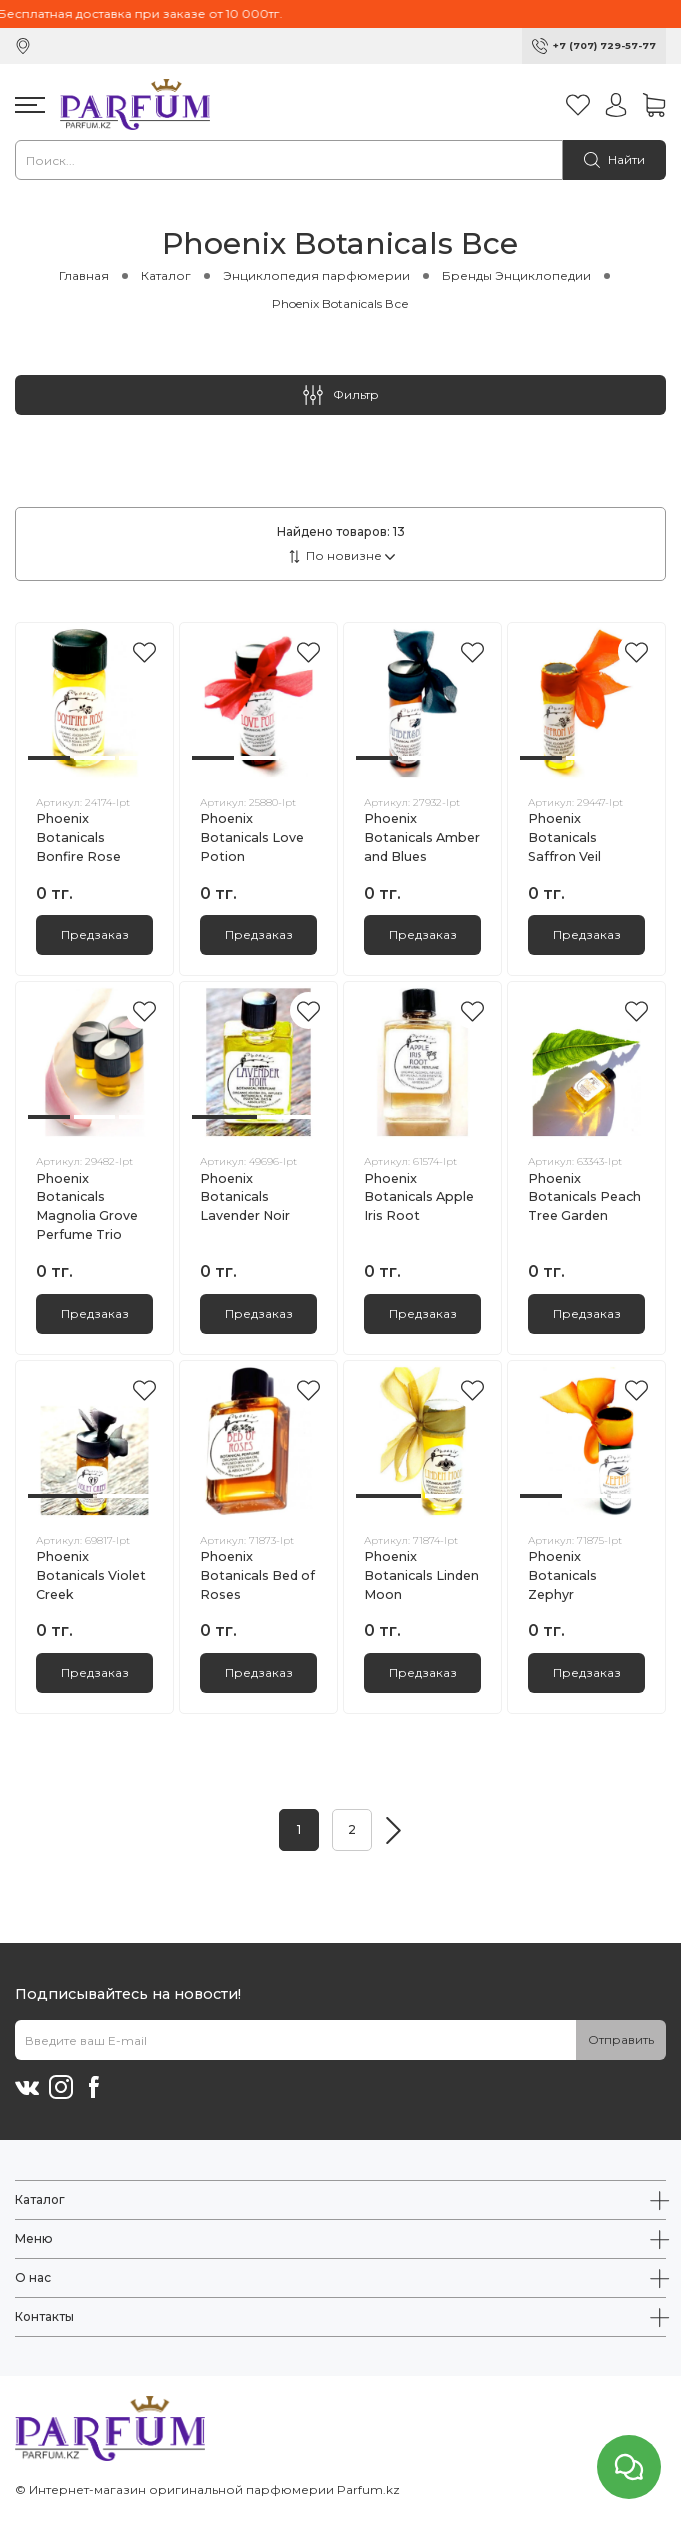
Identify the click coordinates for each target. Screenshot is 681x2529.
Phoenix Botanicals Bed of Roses (257, 1575)
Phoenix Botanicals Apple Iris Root (419, 1197)
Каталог (166, 275)
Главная (84, 275)
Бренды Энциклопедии (516, 275)
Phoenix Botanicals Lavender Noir (245, 1197)
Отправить (621, 2039)
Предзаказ (95, 934)
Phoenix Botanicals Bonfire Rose (78, 837)
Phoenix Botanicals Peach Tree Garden (584, 1197)
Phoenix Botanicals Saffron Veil (564, 837)
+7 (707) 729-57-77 (604, 45)
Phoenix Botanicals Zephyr (562, 1575)
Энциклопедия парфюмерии (316, 275)
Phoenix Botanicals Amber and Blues (422, 837)
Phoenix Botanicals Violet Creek (91, 1575)
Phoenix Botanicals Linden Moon (421, 1575)
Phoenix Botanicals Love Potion (252, 837)
